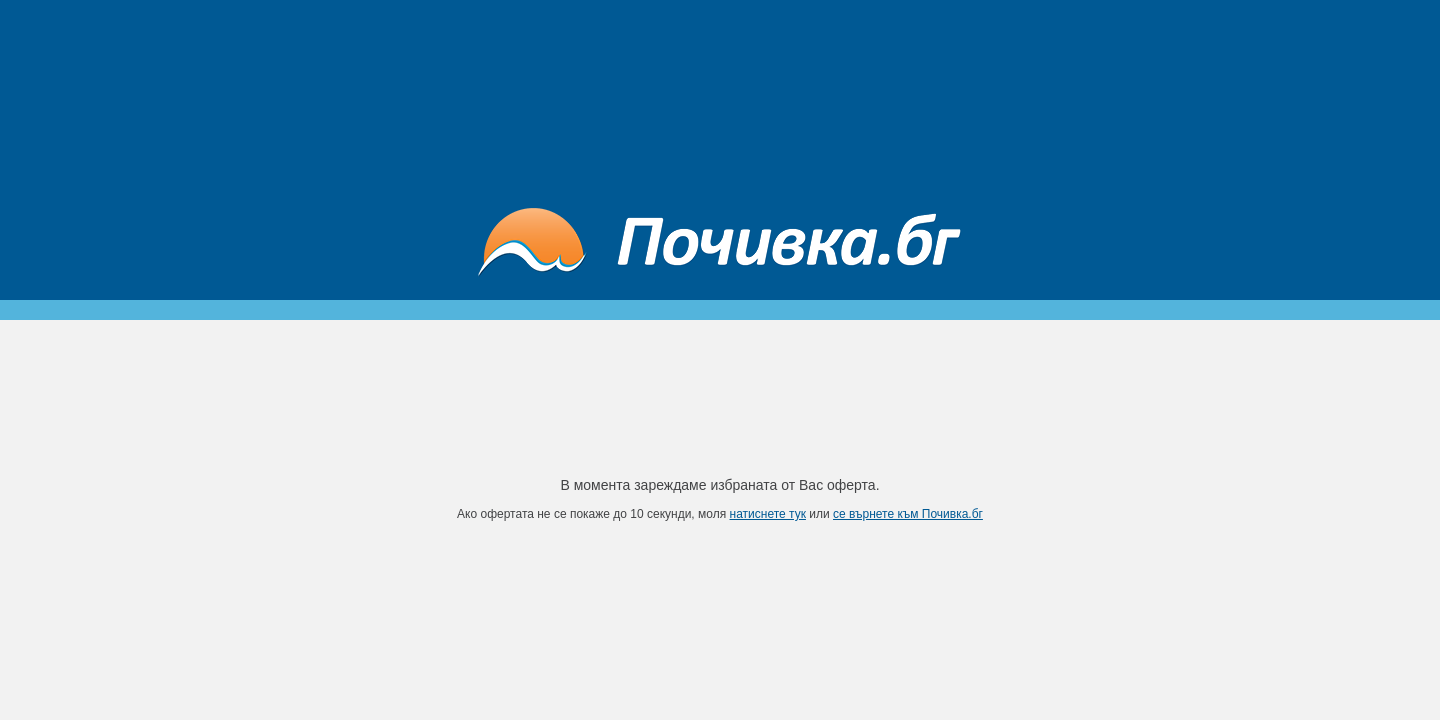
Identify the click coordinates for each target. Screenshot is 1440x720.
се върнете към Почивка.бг (908, 514)
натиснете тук (768, 514)
